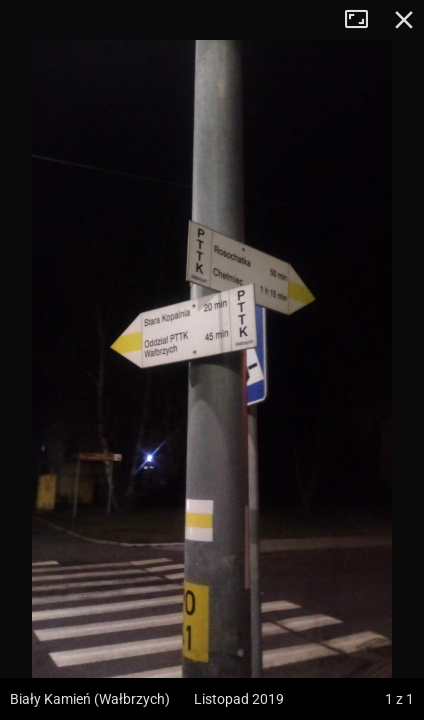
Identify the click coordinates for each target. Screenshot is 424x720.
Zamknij (404, 20)
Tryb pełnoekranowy (364, 20)
